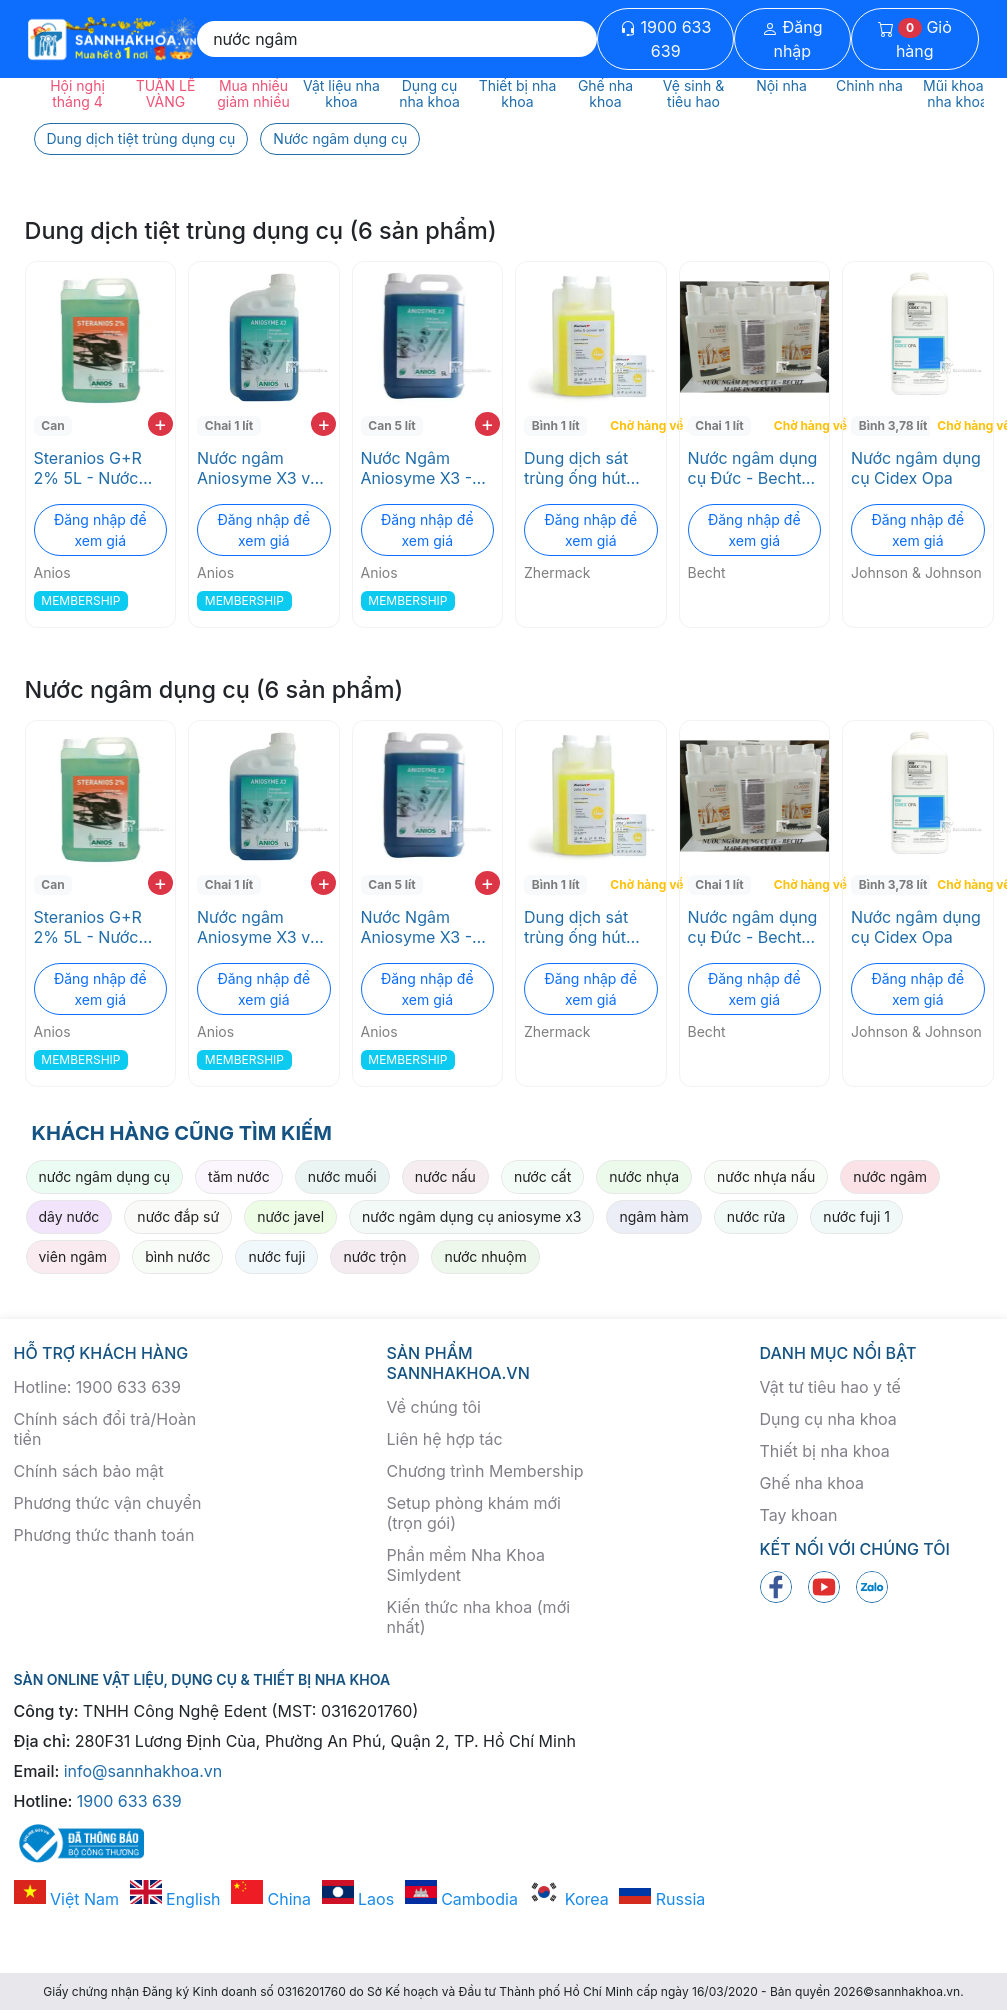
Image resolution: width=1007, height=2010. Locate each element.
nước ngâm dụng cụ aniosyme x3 (471, 1216)
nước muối (342, 1176)
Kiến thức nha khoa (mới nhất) (479, 1617)
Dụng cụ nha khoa (828, 1419)
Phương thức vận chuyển (108, 1503)
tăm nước (239, 1176)
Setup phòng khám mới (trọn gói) (474, 1513)
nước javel (290, 1216)
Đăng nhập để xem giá (100, 530)
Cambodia (461, 1899)
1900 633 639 (665, 39)
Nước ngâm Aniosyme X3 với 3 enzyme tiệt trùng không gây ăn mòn (260, 468)
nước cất (542, 1176)
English (175, 1899)
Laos (358, 1899)
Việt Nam (67, 1899)
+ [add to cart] (160, 424)
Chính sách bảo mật (89, 1471)
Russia (662, 1899)
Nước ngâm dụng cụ (340, 138)
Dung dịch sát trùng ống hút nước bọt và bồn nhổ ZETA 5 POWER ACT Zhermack (585, 468)
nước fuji (276, 1256)
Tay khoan (799, 1515)
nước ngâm (890, 1176)
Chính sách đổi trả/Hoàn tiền (105, 1429)
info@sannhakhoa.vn (143, 1771)
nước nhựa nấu (766, 1176)
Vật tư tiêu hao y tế (830, 1387)
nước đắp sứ (178, 1216)
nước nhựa (644, 1176)
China (271, 1899)
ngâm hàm (653, 1216)
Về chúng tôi (434, 1407)
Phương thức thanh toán (104, 1535)
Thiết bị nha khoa (825, 1451)
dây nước (69, 1216)
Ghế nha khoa (812, 1483)
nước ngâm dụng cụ (105, 1176)
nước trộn (374, 1256)
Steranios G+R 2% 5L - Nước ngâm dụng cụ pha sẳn (88, 468)
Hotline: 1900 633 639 (97, 1387)
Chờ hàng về (635, 425)
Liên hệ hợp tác (445, 1439)
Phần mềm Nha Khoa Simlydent (466, 1565)
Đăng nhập (792, 39)
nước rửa (756, 1216)
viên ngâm (73, 1256)
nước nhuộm (485, 1256)
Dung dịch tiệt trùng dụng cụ (141, 138)
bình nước (177, 1256)
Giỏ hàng (915, 39)
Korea (568, 1899)
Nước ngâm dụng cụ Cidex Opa (916, 468)
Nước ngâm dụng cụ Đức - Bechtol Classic (753, 468)
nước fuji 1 (856, 1216)
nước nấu (445, 1176)
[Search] (397, 39)
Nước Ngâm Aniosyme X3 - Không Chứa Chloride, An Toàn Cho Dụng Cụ (419, 468)
